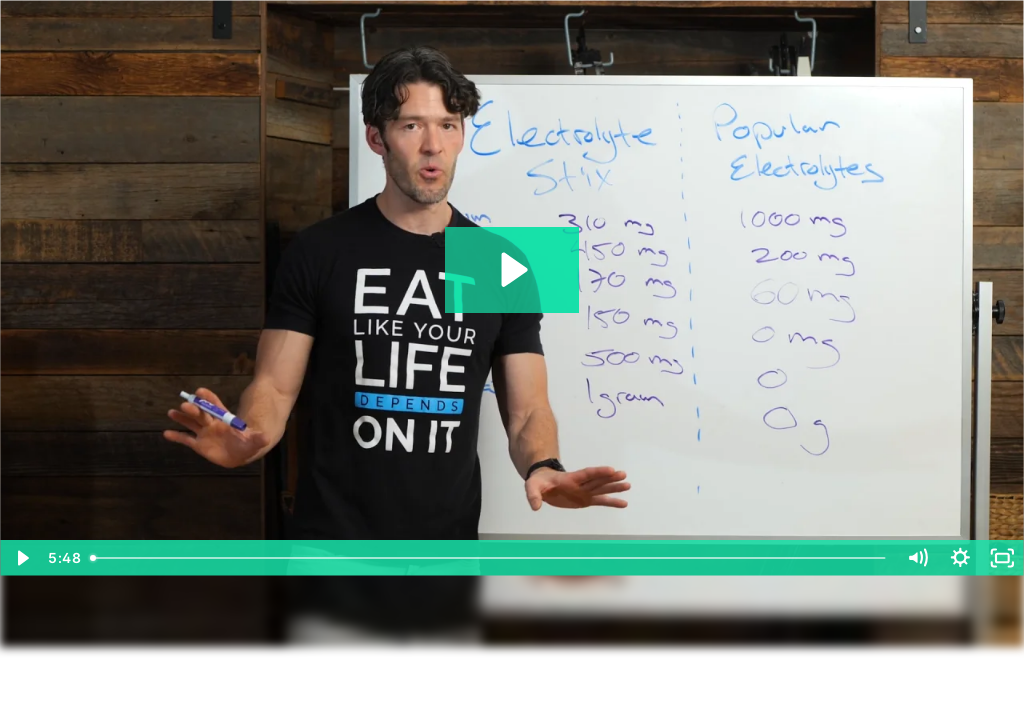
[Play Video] (21, 558)
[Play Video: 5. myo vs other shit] (511, 269)
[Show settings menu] (960, 558)
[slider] (489, 558)
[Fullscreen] (1002, 558)
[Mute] (917, 558)
